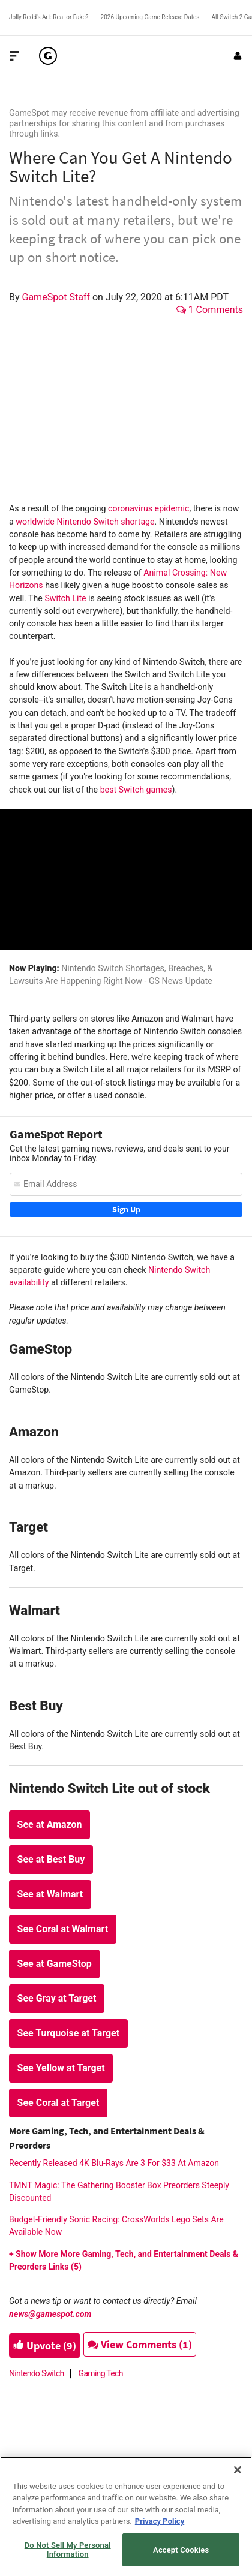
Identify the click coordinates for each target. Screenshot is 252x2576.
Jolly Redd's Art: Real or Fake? (49, 17)
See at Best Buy (51, 1859)
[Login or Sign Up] (237, 55)
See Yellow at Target (61, 2068)
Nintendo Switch (36, 2373)
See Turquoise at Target (68, 2033)
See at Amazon (49, 1824)
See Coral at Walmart (63, 1929)
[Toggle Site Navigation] (14, 55)
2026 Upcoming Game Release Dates (150, 17)
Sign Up (126, 1209)
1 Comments (209, 309)
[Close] (237, 2470)
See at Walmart (50, 1894)
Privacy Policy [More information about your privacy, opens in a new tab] (159, 2521)
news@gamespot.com (50, 2314)
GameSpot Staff (57, 297)
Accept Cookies (181, 2549)
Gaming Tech (101, 2373)
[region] (126, 2516)
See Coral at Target (58, 2102)
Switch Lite (65, 598)
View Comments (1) (140, 2344)
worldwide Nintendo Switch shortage (85, 521)
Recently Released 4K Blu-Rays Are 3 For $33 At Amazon (114, 2163)
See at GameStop (54, 1963)
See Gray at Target (57, 1998)
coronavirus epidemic (148, 508)
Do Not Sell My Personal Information (68, 2550)
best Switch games (136, 789)
